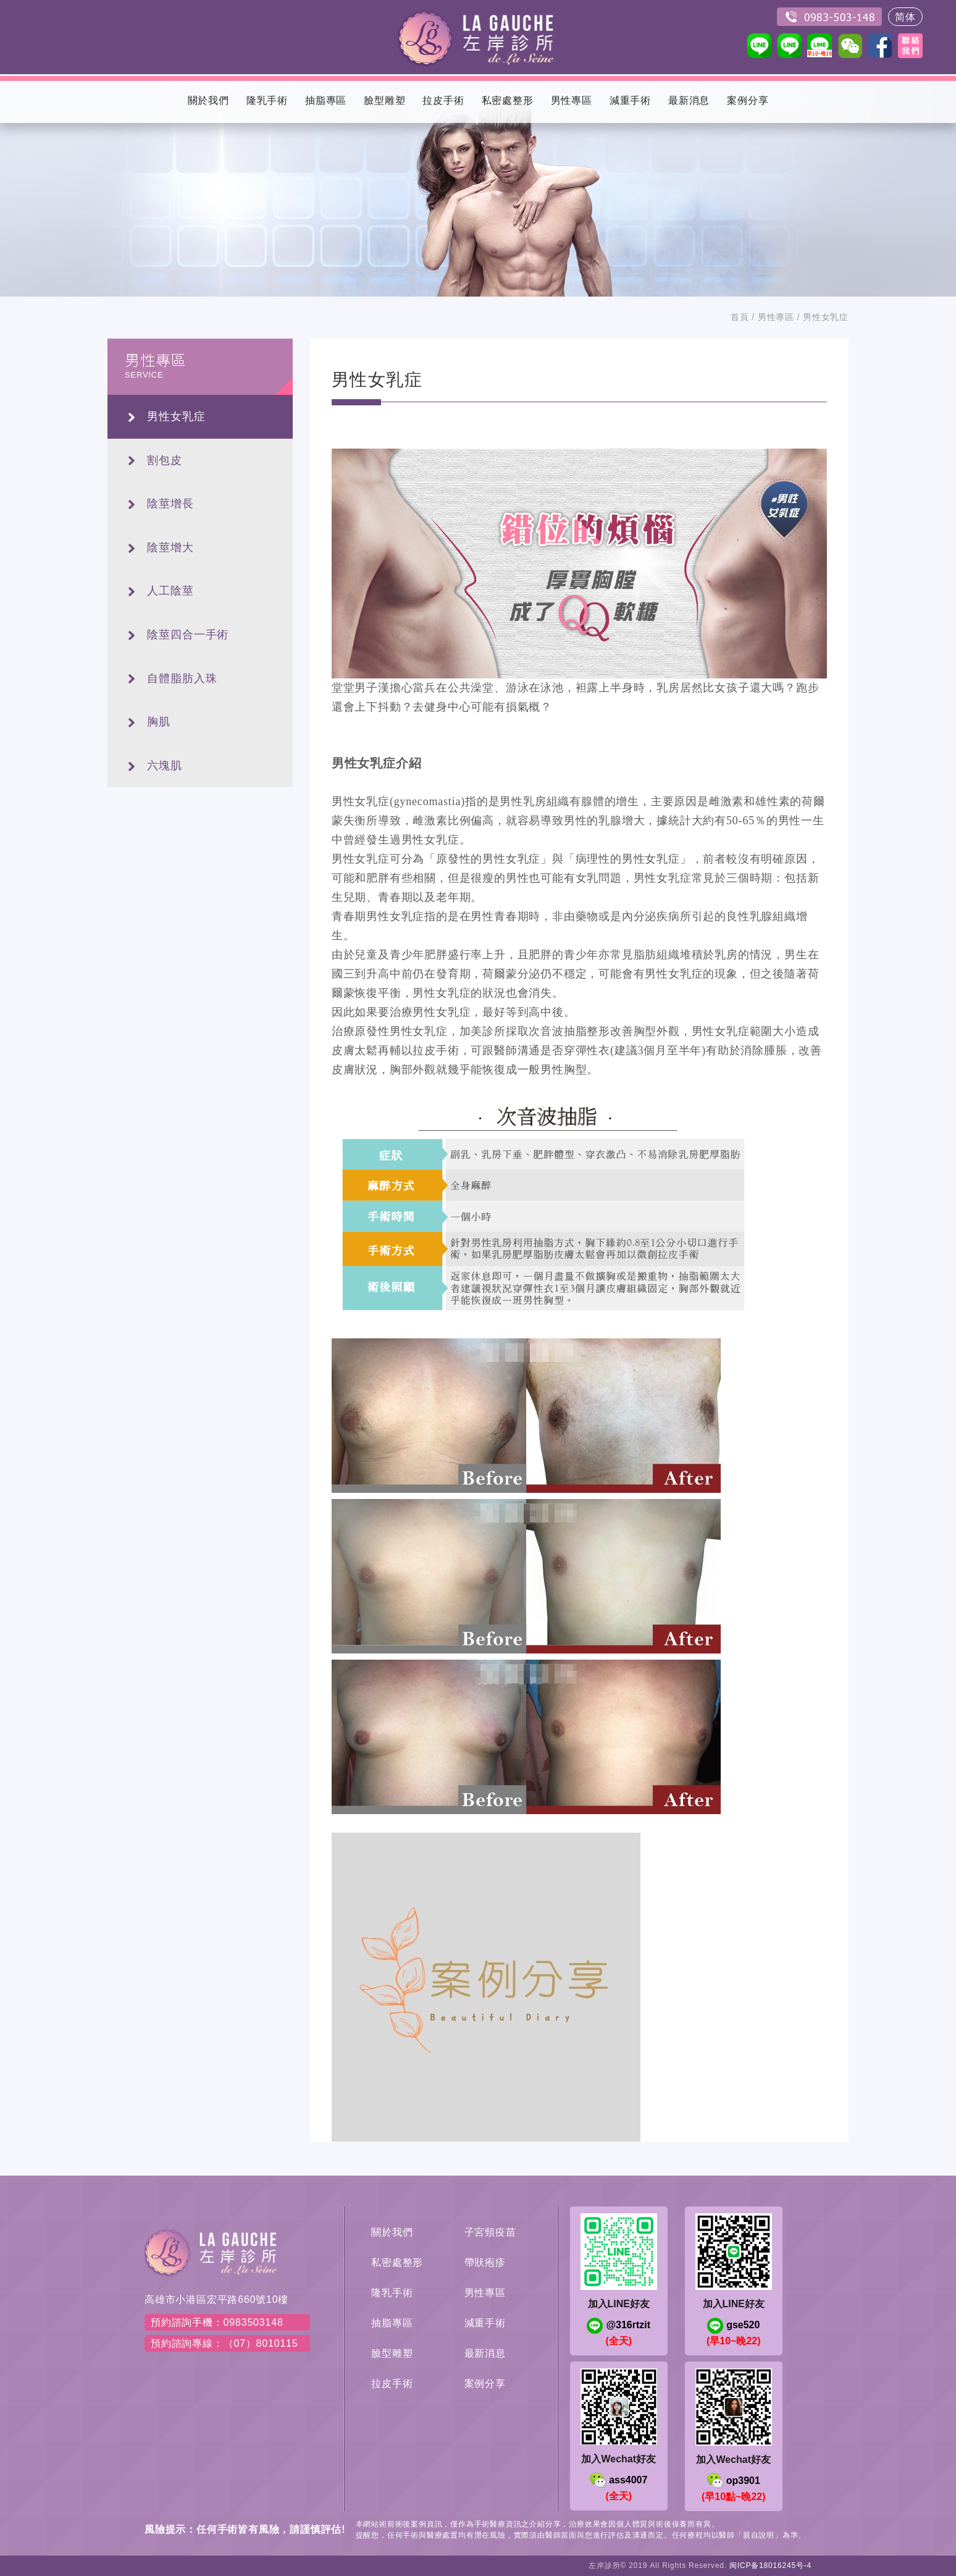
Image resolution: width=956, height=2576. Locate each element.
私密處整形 (397, 2262)
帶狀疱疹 (485, 2262)
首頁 (740, 317)
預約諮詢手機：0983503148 (217, 2322)
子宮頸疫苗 (490, 2232)
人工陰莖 (170, 591)
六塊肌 (164, 765)
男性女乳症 (176, 416)
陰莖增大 (170, 547)
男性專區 (776, 317)
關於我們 (392, 2232)
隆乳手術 (392, 2292)
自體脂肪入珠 (182, 678)
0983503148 (829, 16)
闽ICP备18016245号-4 (770, 2565)
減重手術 (485, 2323)
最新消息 (485, 2353)
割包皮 (164, 460)
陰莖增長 (170, 503)
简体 (905, 17)
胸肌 (158, 722)
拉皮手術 (392, 2383)
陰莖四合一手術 (188, 634)
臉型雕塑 (392, 2353)
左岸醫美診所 (478, 37)
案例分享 (485, 2383)
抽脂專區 (392, 2323)
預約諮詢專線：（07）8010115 (224, 2343)
